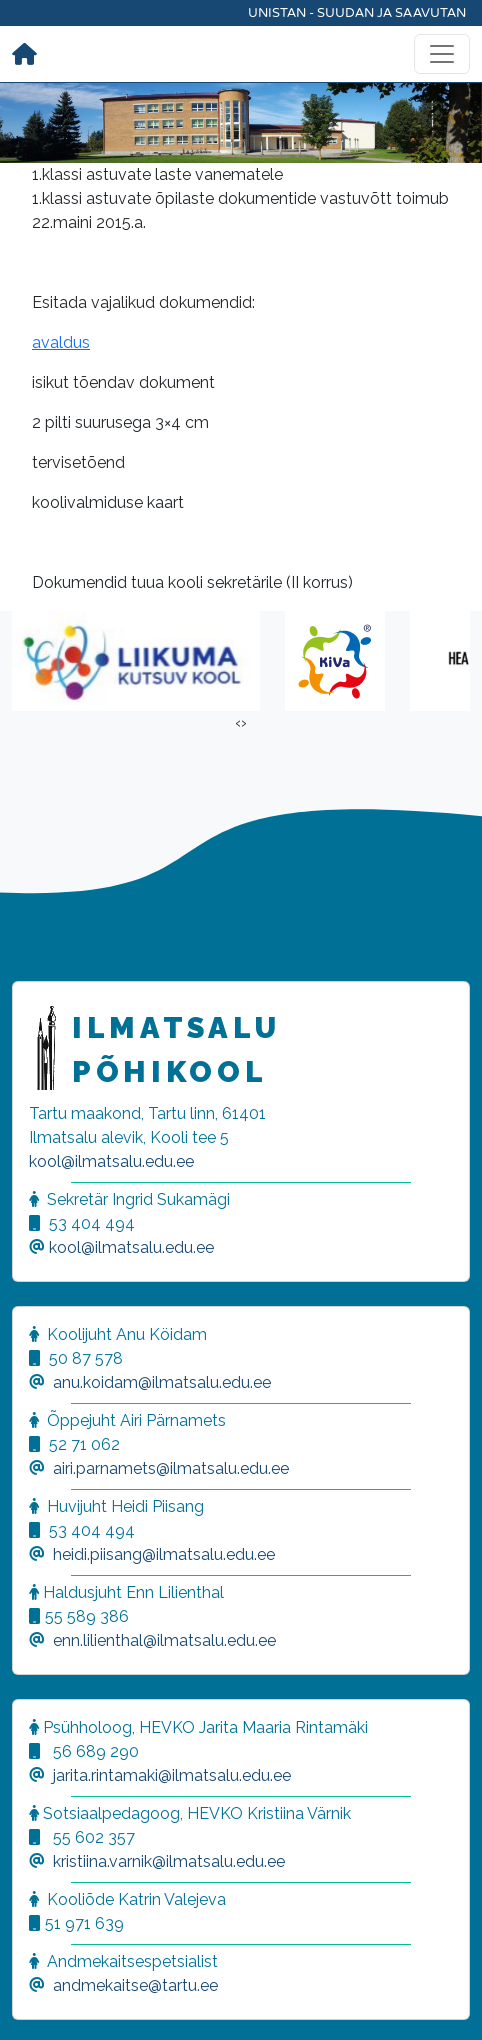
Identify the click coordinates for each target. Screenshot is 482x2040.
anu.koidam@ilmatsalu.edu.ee (162, 1382)
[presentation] (238, 723)
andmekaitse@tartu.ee (135, 1985)
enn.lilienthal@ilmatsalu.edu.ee (164, 1640)
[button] (40, 2000)
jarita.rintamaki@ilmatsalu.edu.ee (172, 1775)
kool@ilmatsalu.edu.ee (111, 1161)
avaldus (61, 342)
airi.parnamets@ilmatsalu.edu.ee (171, 1468)
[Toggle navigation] (442, 54)
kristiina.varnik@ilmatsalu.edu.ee (169, 1861)
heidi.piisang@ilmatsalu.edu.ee (164, 1554)
